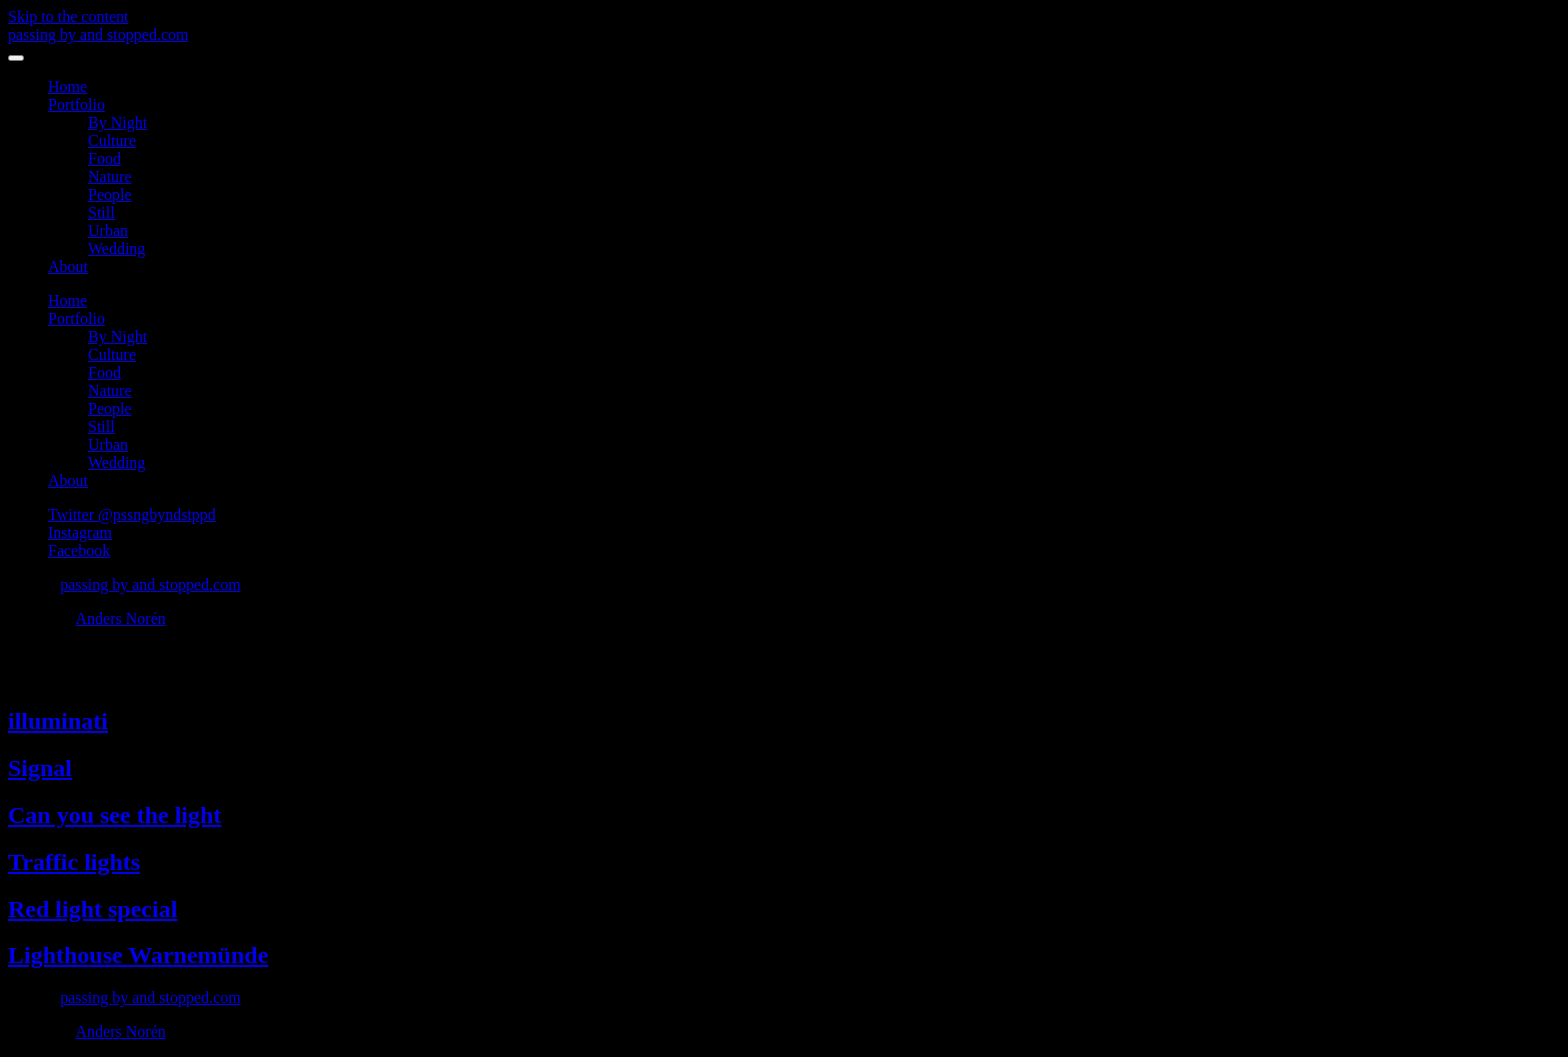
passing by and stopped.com (98, 34)
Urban (108, 230)
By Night (117, 122)
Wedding (116, 248)
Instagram (80, 532)
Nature (110, 176)
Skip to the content (68, 16)
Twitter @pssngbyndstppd (132, 514)
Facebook (79, 550)
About (68, 266)
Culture (112, 140)
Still (101, 212)
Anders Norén (121, 618)
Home (67, 86)
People (110, 194)
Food (104, 158)
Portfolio (76, 104)
